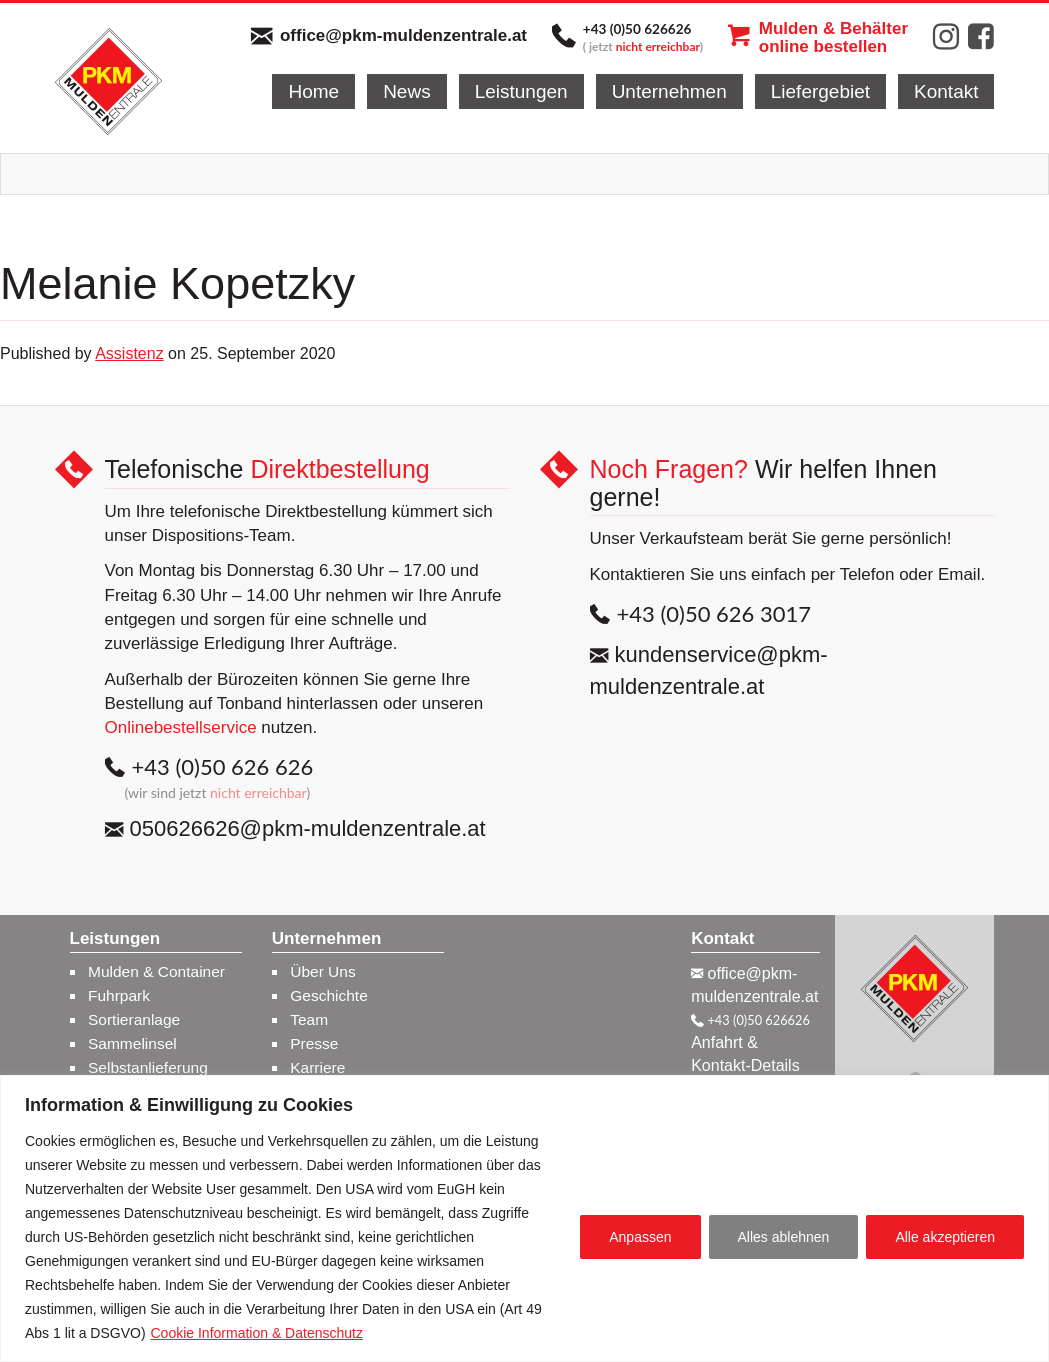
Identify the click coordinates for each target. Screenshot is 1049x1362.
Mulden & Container (156, 971)
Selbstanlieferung (148, 1067)
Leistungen (521, 91)
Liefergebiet (820, 91)
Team (309, 1019)
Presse (314, 1043)
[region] (524, 1218)
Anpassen (640, 1237)
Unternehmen (669, 91)
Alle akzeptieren (945, 1237)
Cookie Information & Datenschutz (256, 1333)
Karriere (317, 1067)
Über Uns (322, 971)
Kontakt (946, 91)
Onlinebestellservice (181, 727)
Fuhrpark (119, 995)
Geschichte (329, 995)
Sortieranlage (134, 1019)
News (407, 91)
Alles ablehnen (784, 1237)
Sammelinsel (132, 1043)
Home (313, 91)
